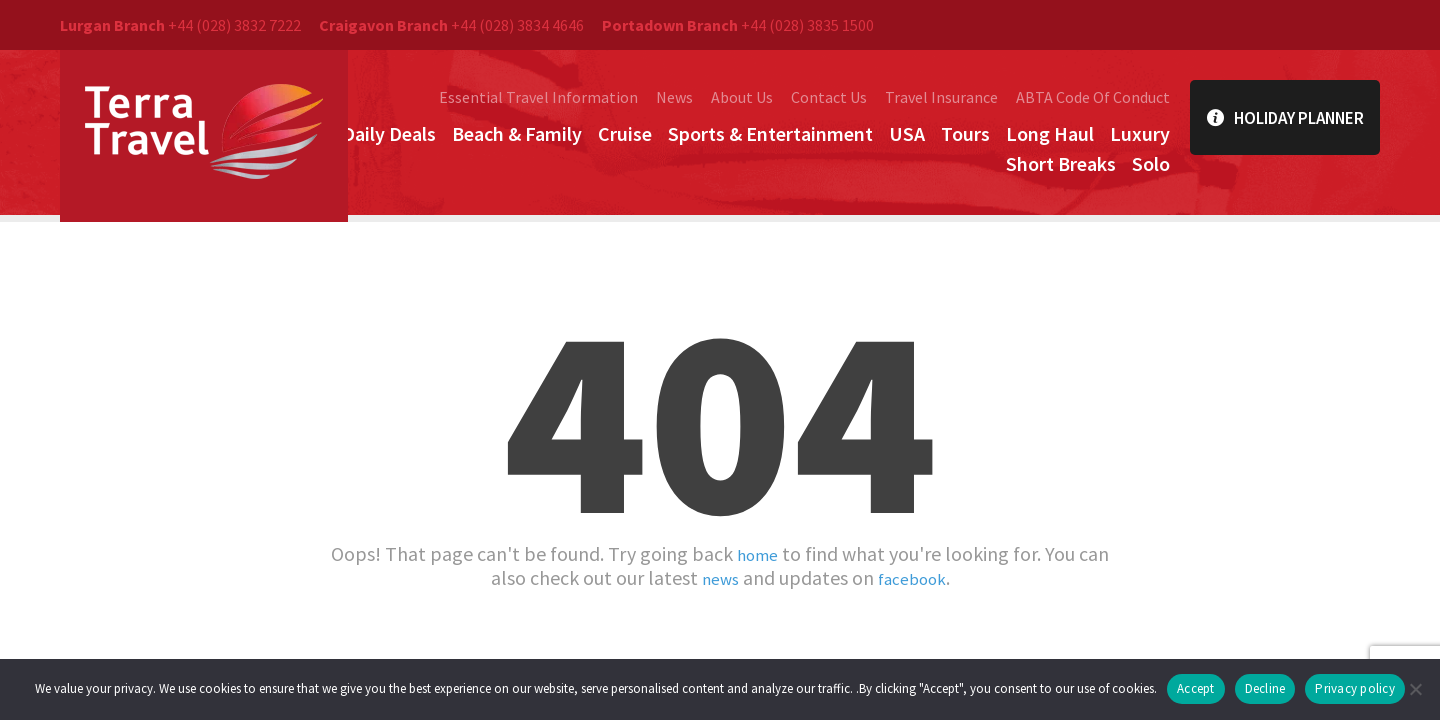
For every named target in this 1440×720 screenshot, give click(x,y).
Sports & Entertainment (770, 133)
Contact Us (829, 97)
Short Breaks (1061, 163)
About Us (742, 97)
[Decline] (1415, 689)
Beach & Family (517, 133)
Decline (1265, 688)
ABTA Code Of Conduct (1093, 97)
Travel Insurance (941, 97)
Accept (1196, 688)
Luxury (1140, 133)
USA (907, 133)
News (674, 97)
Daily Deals (389, 133)
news (714, 577)
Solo (1151, 163)
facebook (915, 577)
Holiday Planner (1285, 117)
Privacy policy (1355, 688)
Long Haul (1050, 133)
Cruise (625, 133)
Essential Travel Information (538, 97)
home (757, 553)
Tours (965, 133)
